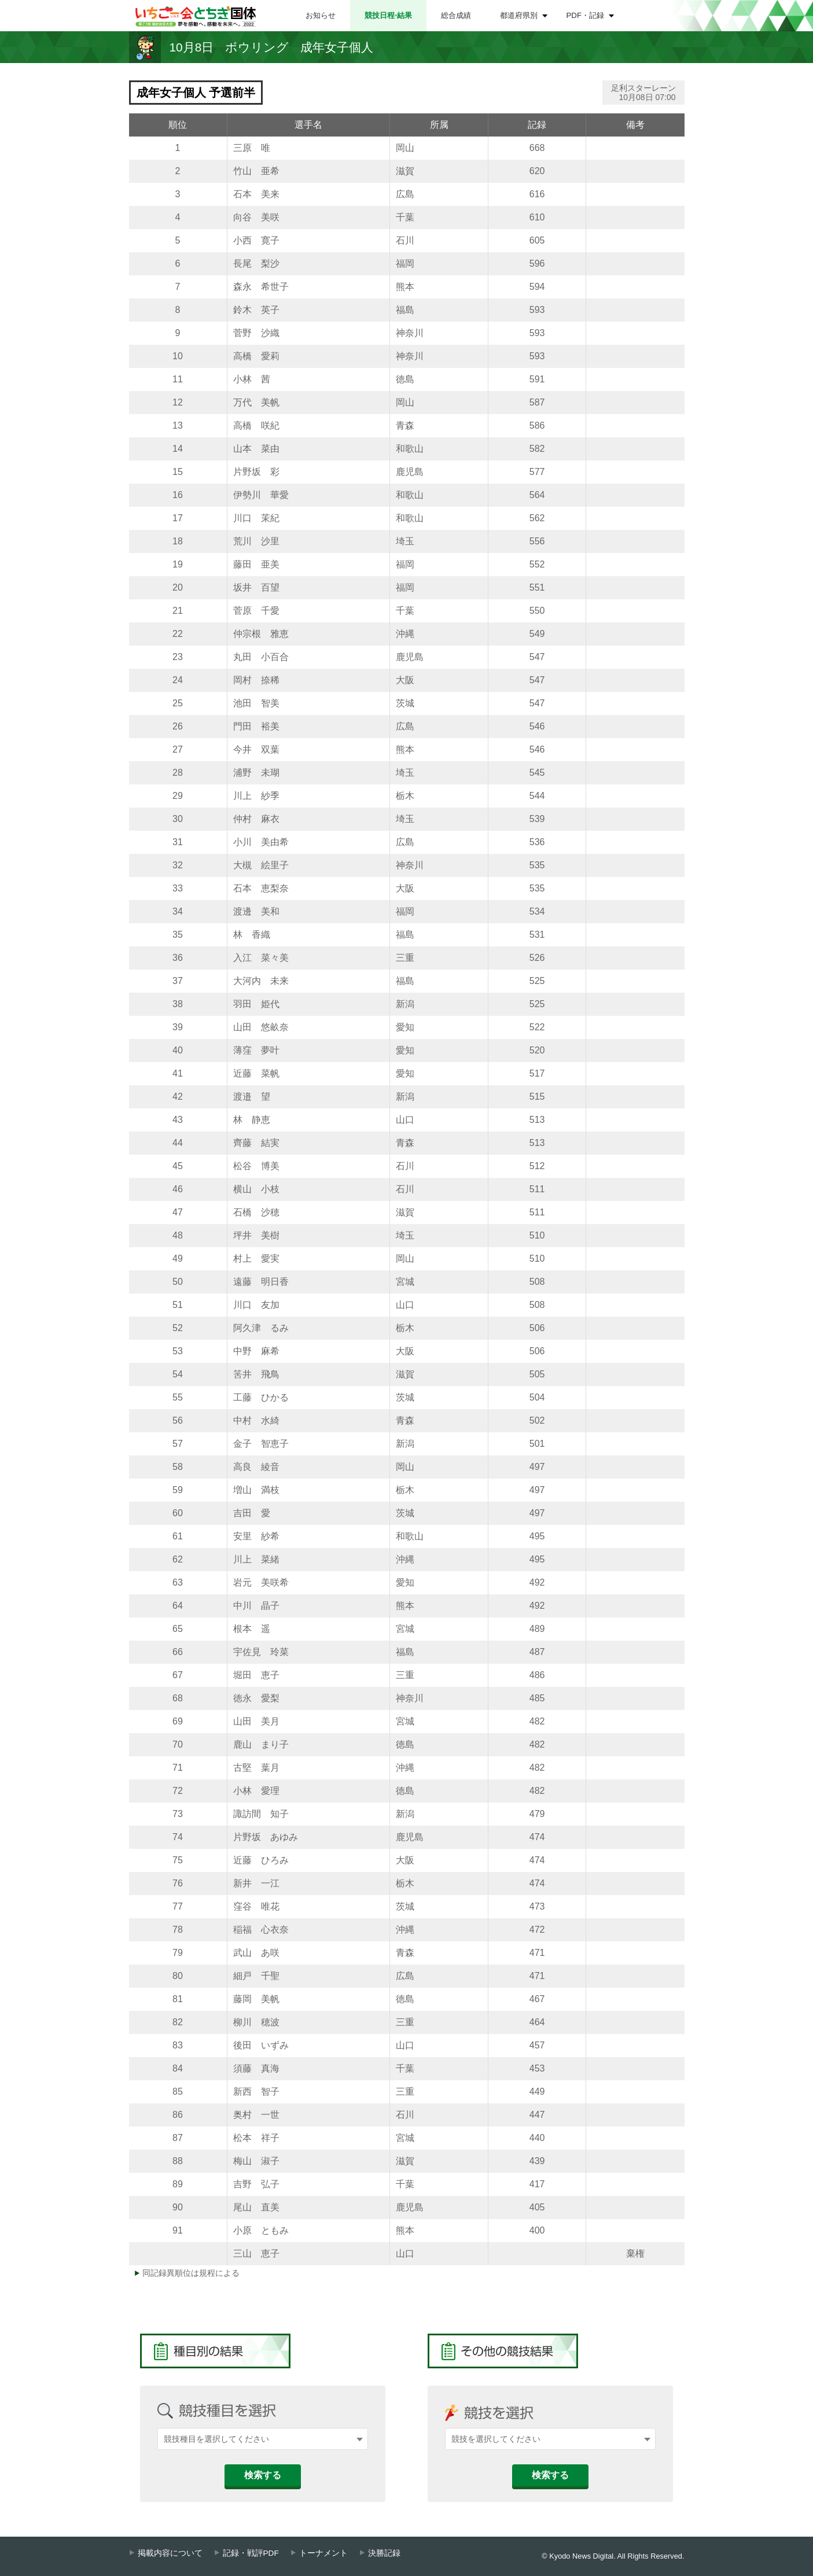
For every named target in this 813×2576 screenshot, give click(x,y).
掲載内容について (170, 2553)
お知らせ (321, 15)
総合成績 (456, 15)
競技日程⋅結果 (388, 15)
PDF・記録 (585, 15)
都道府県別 (519, 15)
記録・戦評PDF (251, 2553)
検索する (262, 2475)
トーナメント (323, 2553)
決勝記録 (384, 2553)
